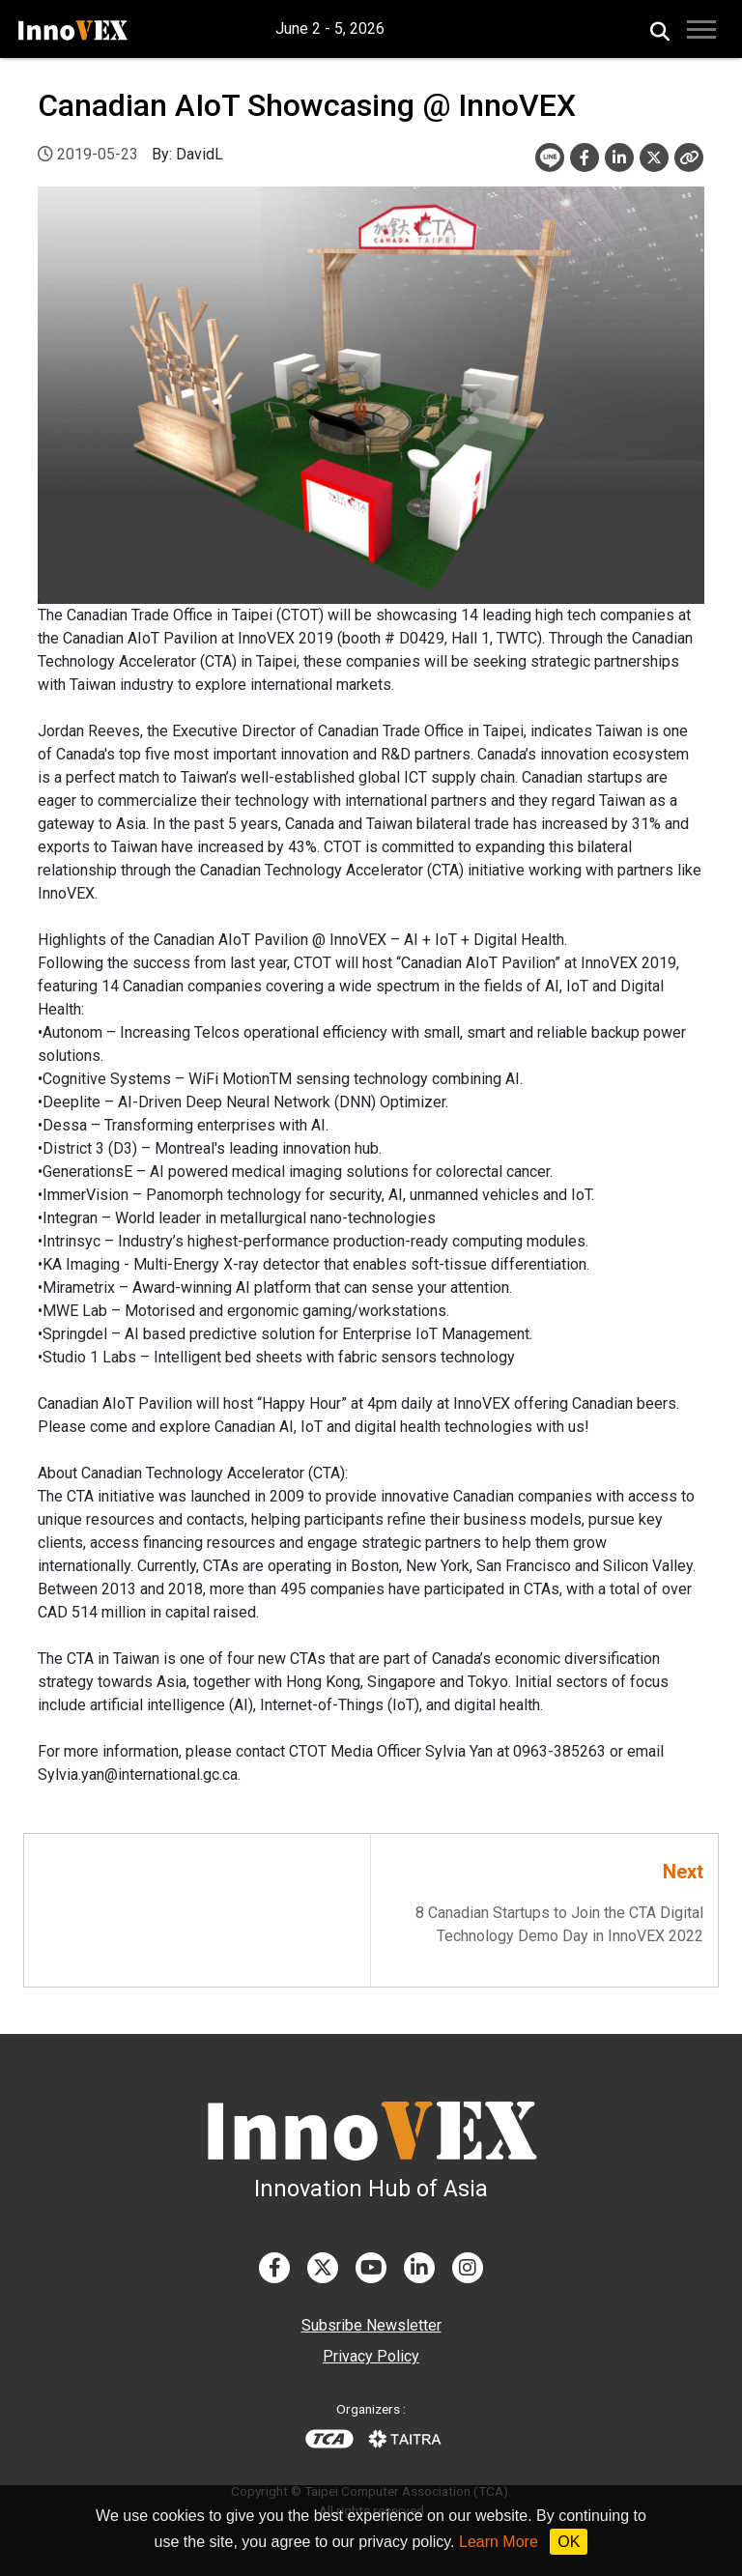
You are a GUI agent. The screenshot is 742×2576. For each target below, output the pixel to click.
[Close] (688, 157)
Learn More (498, 2541)
